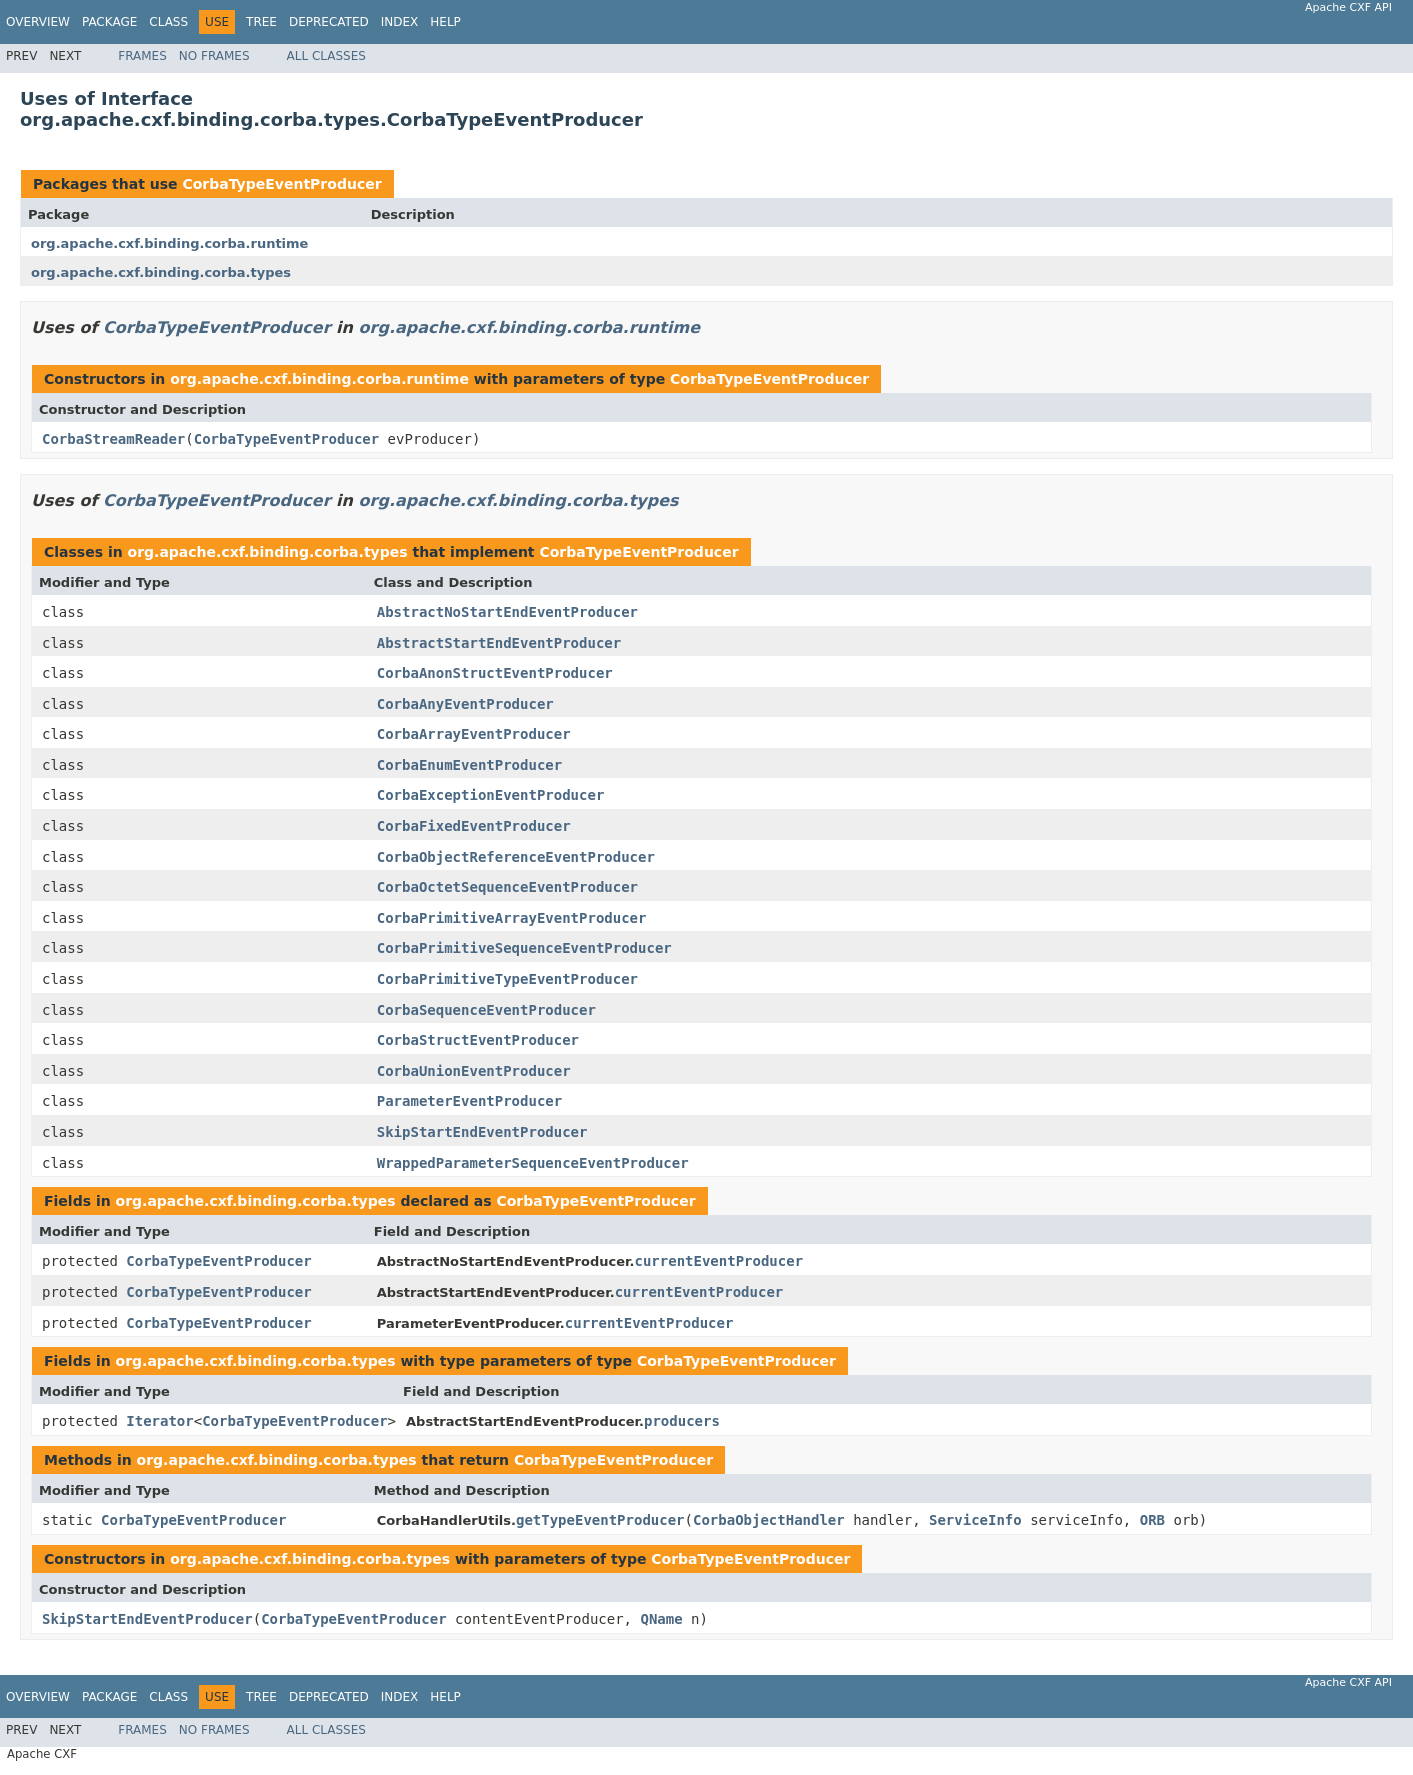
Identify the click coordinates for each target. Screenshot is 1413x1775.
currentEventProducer (719, 1261)
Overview (38, 22)
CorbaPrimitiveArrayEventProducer (512, 918)
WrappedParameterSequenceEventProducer (533, 1163)
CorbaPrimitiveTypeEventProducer (507, 979)
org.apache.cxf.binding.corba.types (161, 272)
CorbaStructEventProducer (478, 1040)
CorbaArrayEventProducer (474, 734)
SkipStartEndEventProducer (482, 1132)
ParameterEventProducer (469, 1101)
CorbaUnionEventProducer (474, 1071)
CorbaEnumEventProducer (469, 765)
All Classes (326, 56)
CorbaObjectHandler (769, 1520)
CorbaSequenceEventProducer (486, 1010)
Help (445, 22)
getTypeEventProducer (600, 1520)
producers (682, 1421)
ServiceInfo (975, 1520)
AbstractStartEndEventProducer (499, 643)
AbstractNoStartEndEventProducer (507, 612)
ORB (1152, 1520)
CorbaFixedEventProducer (474, 826)
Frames (142, 56)
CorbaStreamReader (113, 439)
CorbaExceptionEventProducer (491, 795)
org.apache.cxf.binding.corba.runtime (169, 243)
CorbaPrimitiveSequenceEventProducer (524, 948)
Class (168, 22)
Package (109, 22)
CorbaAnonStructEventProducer (495, 673)
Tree (261, 22)
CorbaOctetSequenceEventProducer (507, 887)
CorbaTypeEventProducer (281, 184)
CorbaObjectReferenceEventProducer (516, 857)
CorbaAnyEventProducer (465, 704)
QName (661, 1619)
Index (400, 22)
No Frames (214, 56)
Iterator (159, 1421)
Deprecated (329, 22)
